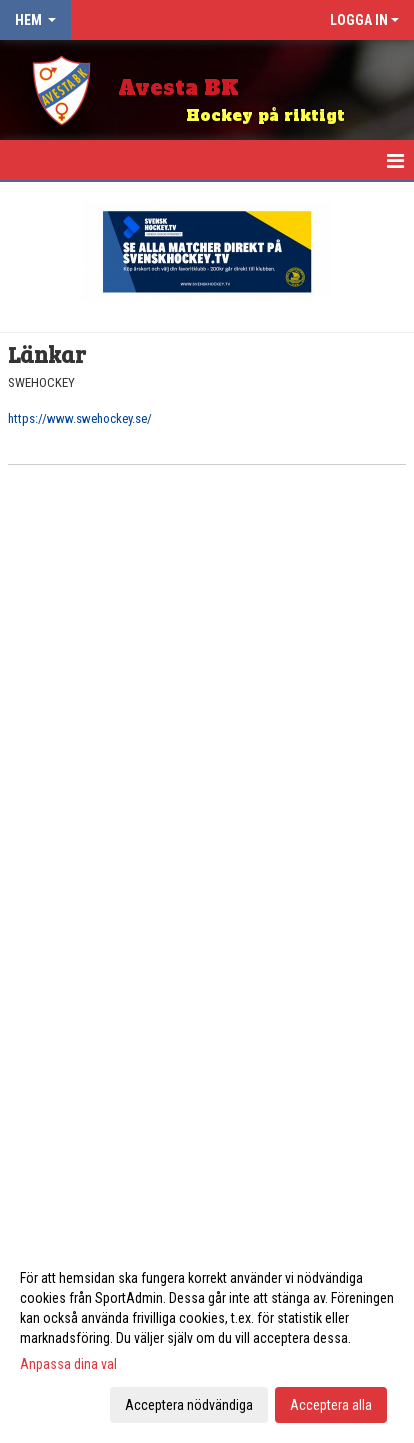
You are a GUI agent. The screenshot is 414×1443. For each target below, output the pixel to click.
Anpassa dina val (68, 1364)
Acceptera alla (331, 1405)
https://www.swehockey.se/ (80, 418)
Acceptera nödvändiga (189, 1405)
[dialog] (207, 1340)
